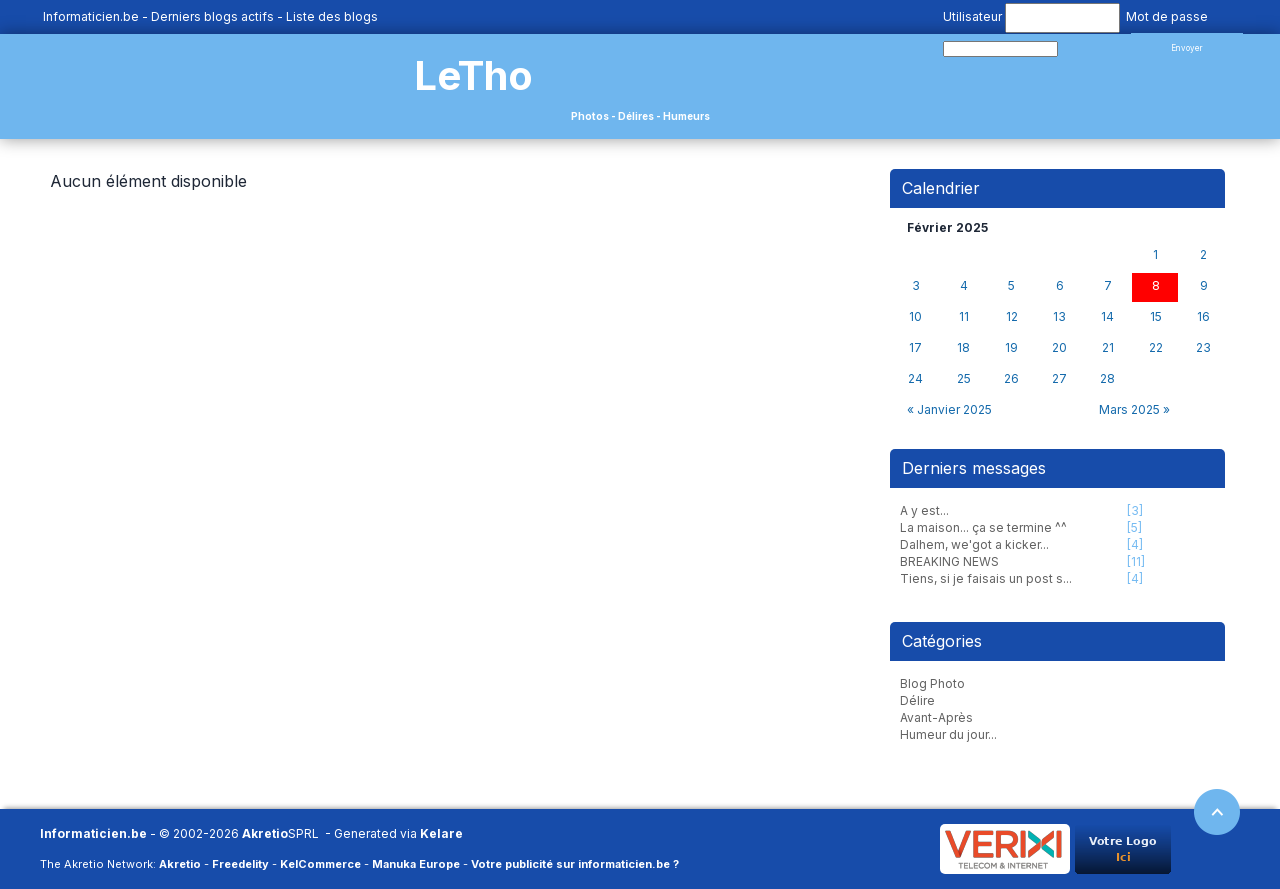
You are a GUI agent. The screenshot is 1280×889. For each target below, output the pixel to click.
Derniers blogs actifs (212, 16)
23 (1203, 348)
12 (1012, 317)
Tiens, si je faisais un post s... (986, 578)
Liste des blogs (332, 16)
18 (963, 348)
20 (1059, 348)
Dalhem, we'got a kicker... (974, 544)
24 (915, 379)
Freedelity (240, 864)
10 (915, 317)
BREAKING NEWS (949, 561)
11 (964, 317)
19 (1011, 348)
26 (1011, 379)
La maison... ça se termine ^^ (983, 527)
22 (1156, 348)
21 (1108, 348)
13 (1059, 317)
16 (1203, 317)
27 (1059, 379)
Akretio (265, 833)
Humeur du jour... (948, 734)
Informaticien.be (91, 16)
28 (1107, 379)
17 (915, 348)
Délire (917, 700)
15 (1156, 317)
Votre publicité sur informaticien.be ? (575, 864)
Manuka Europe (416, 864)
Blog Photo (932, 683)
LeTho (473, 75)
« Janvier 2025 (949, 409)
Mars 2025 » (1134, 409)
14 (1107, 317)
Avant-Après (936, 717)
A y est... (924, 510)
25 (964, 379)
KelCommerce (320, 864)
